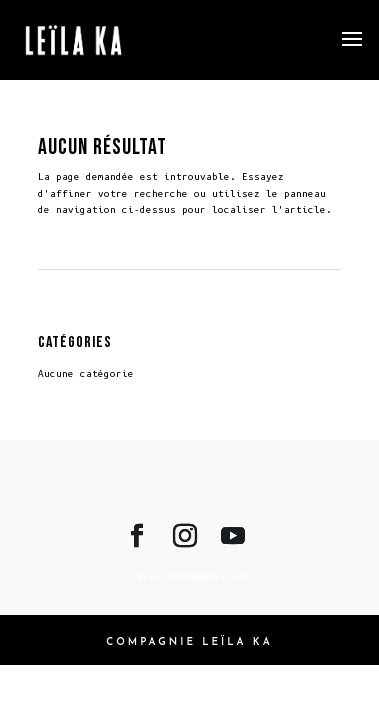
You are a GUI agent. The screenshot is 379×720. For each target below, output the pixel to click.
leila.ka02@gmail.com (190, 575)
